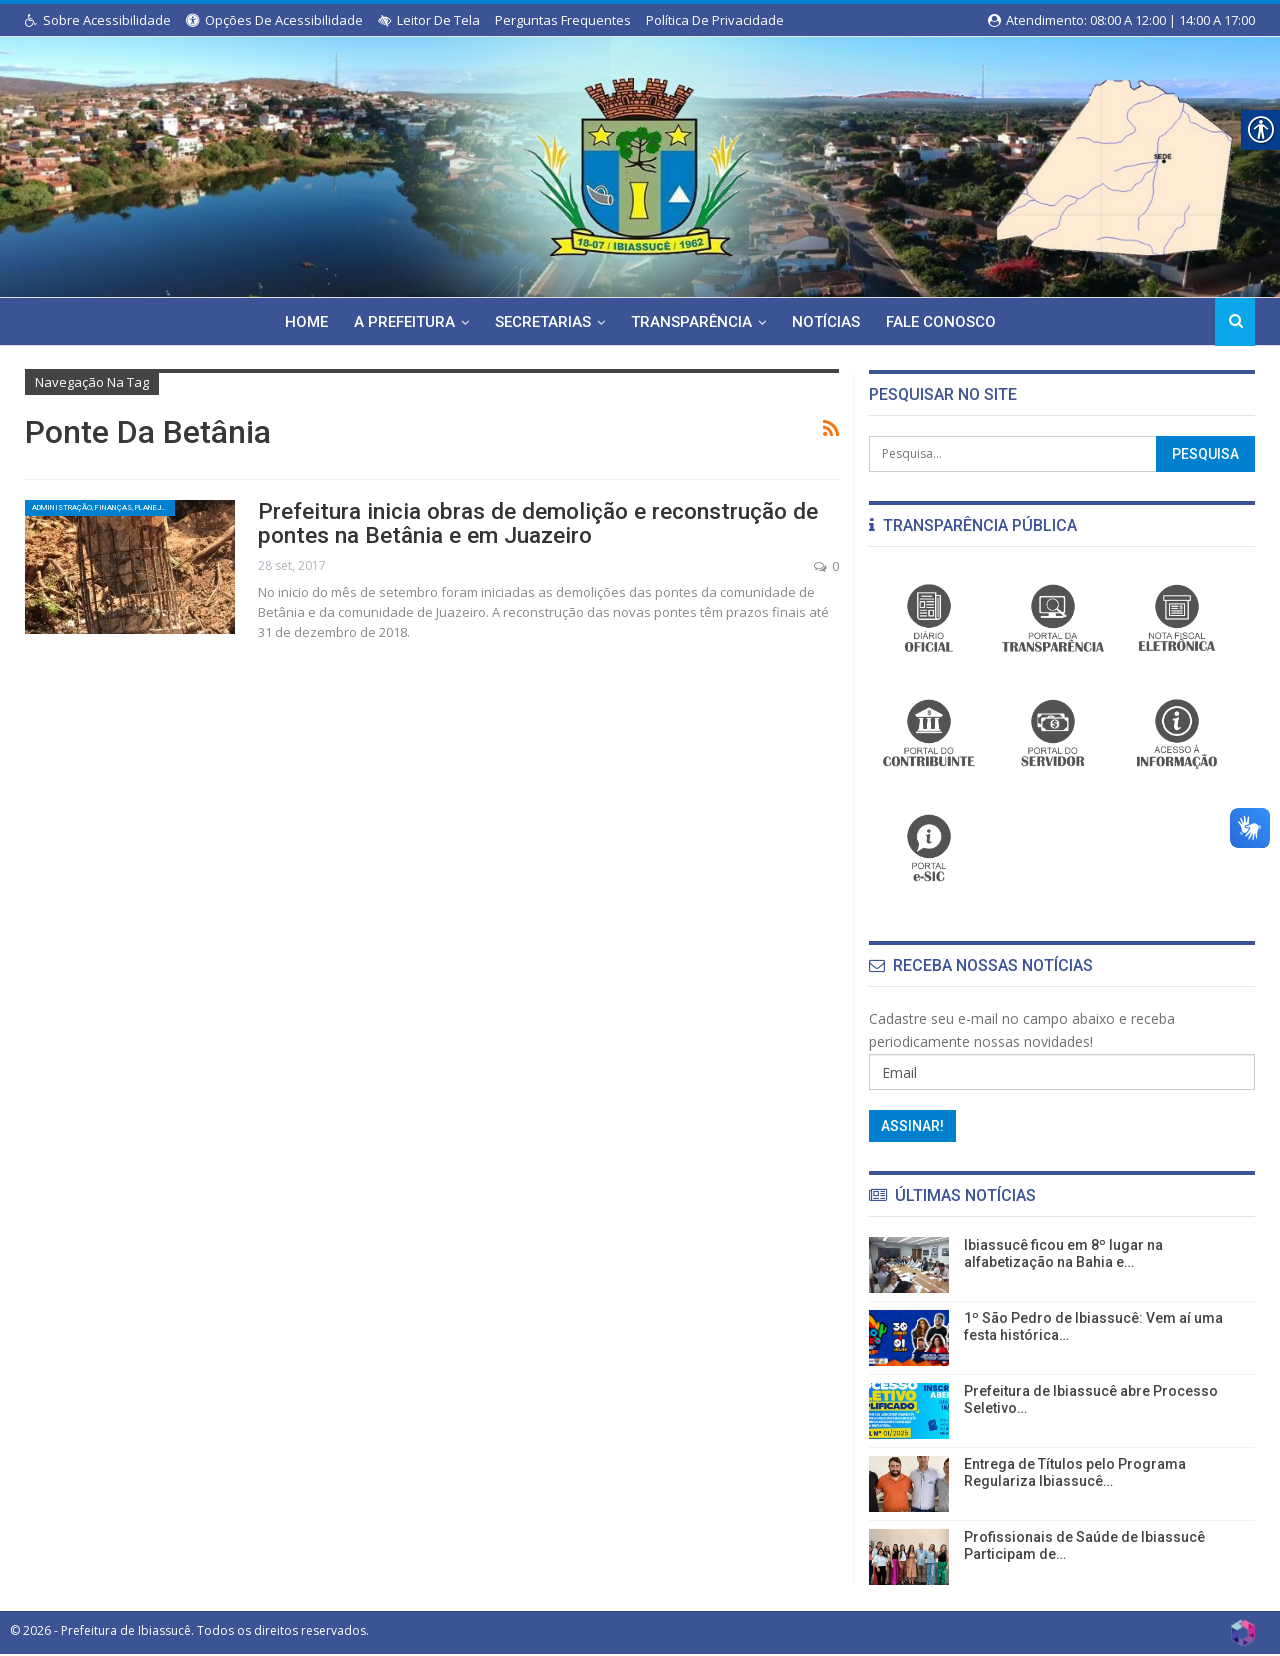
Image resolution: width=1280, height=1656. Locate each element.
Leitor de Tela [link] (429, 20)
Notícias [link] (830, 322)
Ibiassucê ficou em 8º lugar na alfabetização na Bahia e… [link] (1063, 1253)
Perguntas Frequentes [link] (563, 20)
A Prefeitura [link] (399, 322)
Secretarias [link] (541, 322)
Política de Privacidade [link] (715, 20)
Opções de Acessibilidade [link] (274, 20)
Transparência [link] (692, 322)
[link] (640, 163)
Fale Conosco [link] (948, 322)
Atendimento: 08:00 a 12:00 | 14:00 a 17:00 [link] (1121, 20)
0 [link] (826, 563)
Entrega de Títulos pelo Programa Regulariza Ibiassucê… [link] (1075, 1472)
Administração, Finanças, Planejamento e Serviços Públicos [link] (103, 512)
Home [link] (298, 322)
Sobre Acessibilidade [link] (98, 20)
